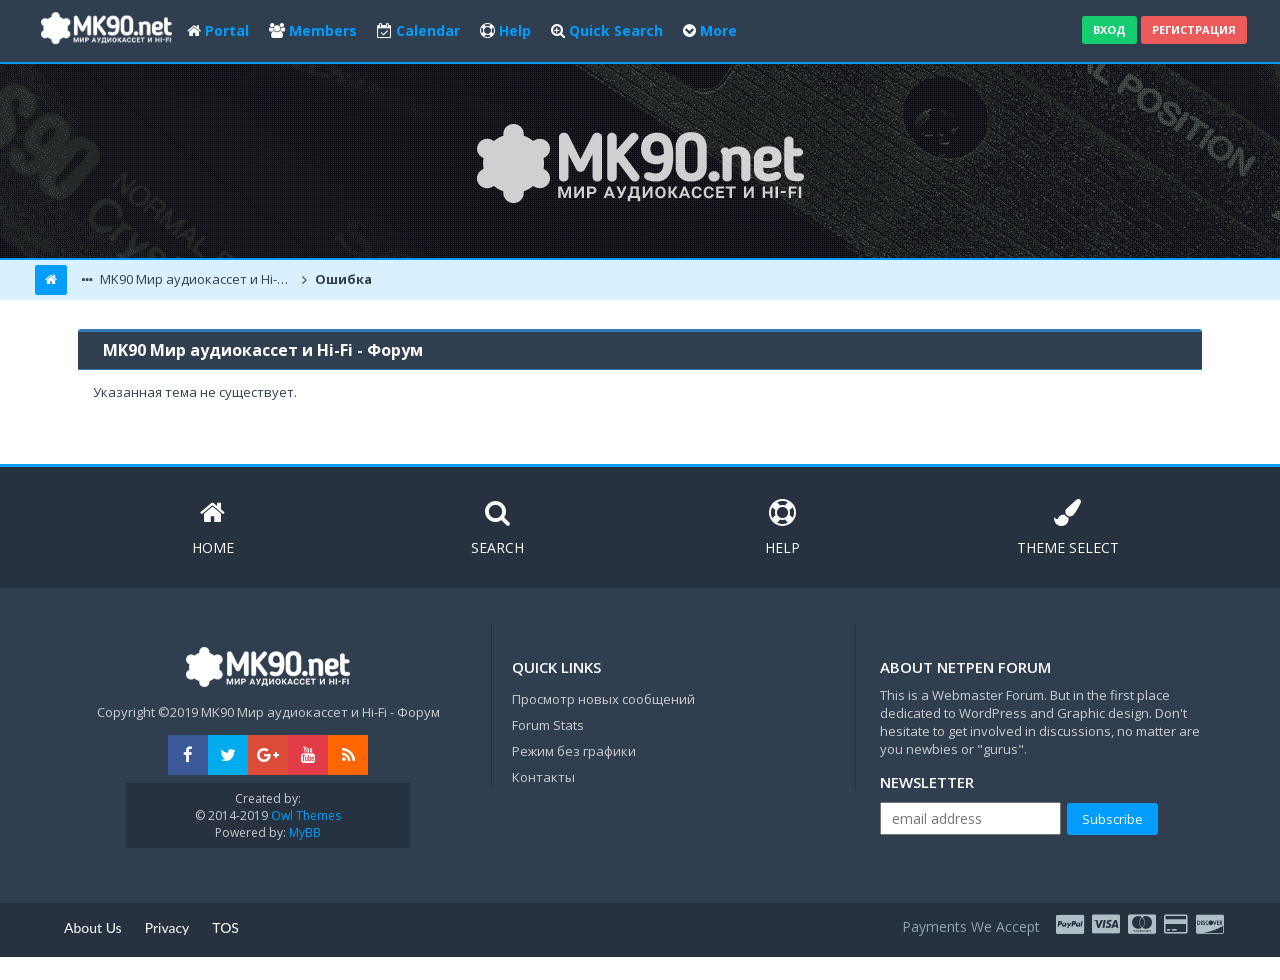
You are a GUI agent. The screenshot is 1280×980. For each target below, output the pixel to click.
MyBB (305, 832)
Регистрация (1194, 29)
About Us (93, 927)
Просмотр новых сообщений (603, 699)
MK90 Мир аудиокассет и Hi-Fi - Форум (197, 279)
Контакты (543, 777)
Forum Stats (548, 725)
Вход (1109, 29)
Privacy (167, 927)
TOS (225, 927)
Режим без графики (574, 751)
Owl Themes (304, 815)
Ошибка (342, 279)
